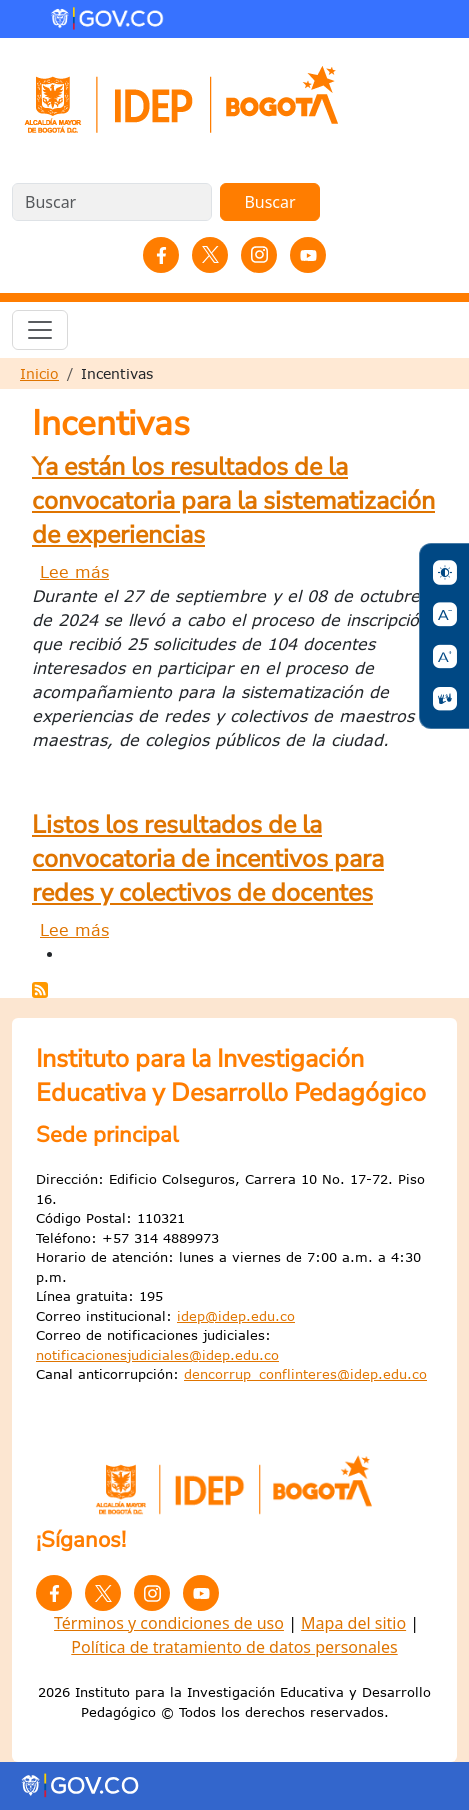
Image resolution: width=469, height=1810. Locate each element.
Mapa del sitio (353, 1623)
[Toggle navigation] (40, 330)
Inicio (39, 373)
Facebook (161, 255)
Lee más (74, 572)
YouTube (308, 255)
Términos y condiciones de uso (169, 1623)
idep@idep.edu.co (236, 1316)
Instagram (259, 255)
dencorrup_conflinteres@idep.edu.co (305, 1374)
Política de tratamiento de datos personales (234, 1647)
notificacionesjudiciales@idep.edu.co (157, 1355)
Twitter (210, 255)
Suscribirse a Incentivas (40, 990)
